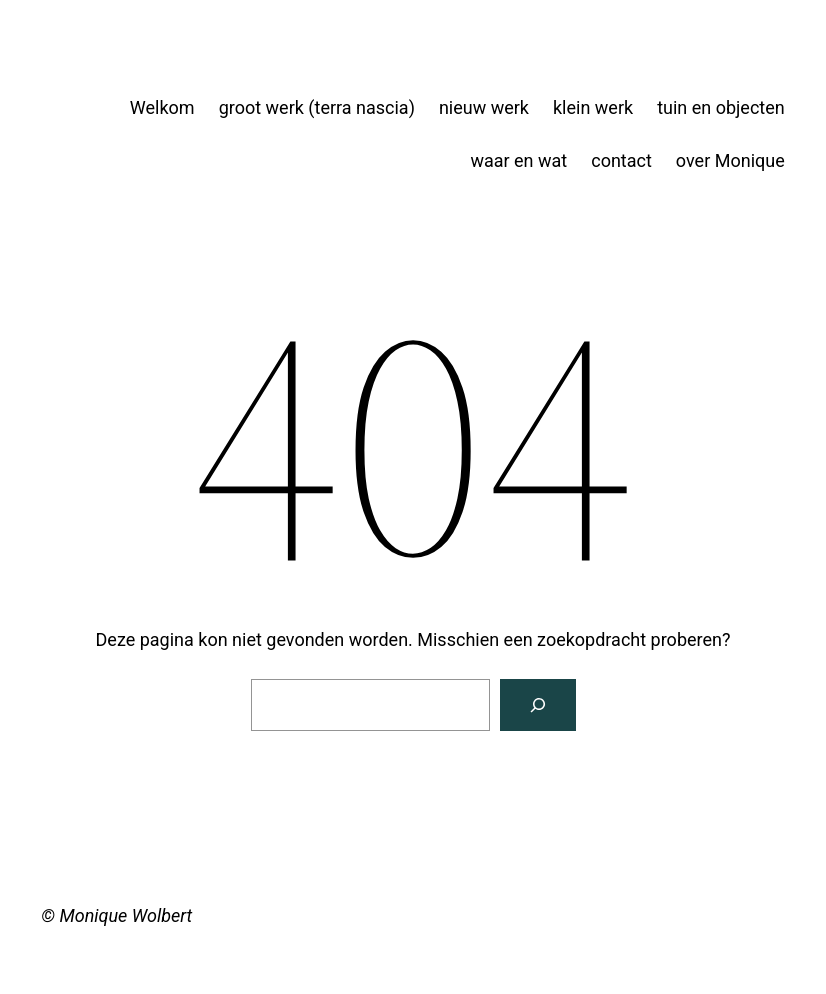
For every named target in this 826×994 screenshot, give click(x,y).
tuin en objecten (721, 107)
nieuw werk (484, 107)
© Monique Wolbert (116, 915)
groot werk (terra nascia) (317, 107)
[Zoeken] (538, 705)
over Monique (730, 160)
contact (621, 160)
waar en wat (518, 160)
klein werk (593, 107)
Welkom (162, 107)
